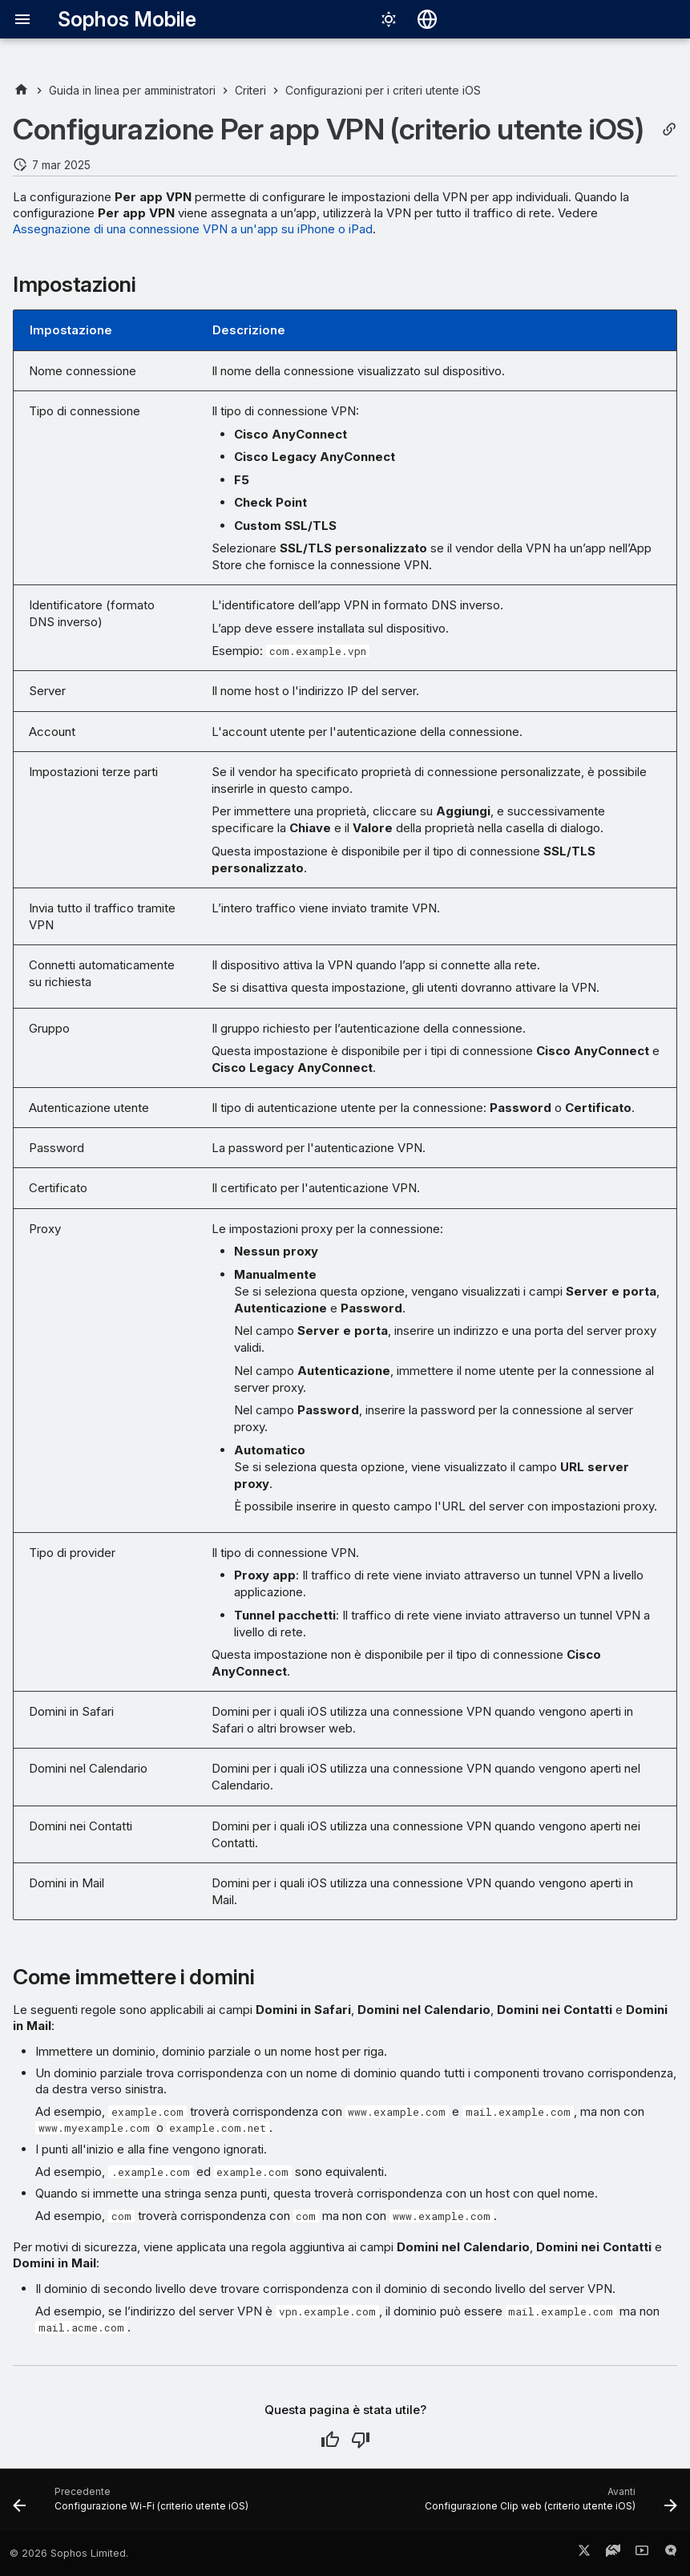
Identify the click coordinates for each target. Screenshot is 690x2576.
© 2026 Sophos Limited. (69, 2553)
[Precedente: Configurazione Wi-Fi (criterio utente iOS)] (133, 2505)
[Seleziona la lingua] (427, 19)
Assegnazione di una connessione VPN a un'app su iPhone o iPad (193, 229)
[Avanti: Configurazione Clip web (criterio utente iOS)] (548, 2505)
